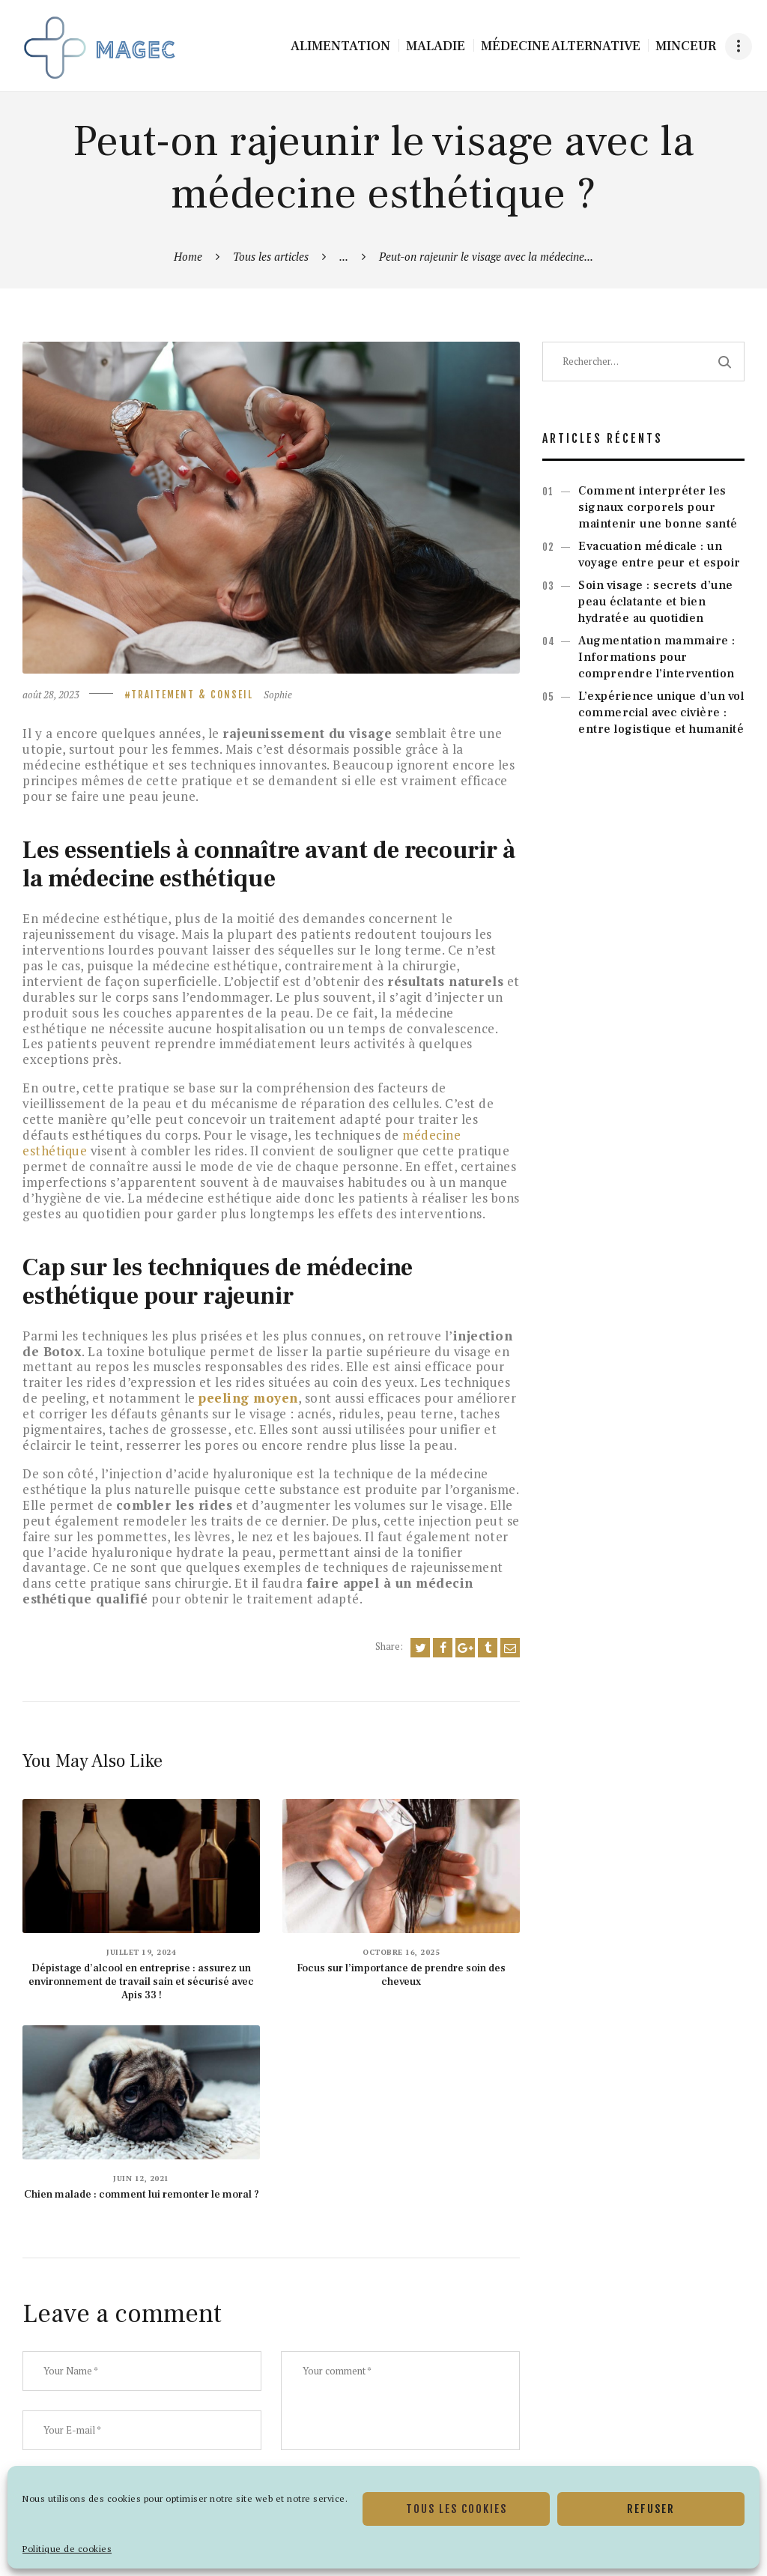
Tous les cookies (456, 2509)
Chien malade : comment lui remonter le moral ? (141, 2194)
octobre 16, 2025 (401, 1952)
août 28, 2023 (50, 694)
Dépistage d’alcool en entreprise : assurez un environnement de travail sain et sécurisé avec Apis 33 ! (141, 1982)
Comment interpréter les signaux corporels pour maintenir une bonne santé (658, 507)
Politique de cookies (67, 2548)
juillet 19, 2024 (141, 1952)
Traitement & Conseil (192, 695)
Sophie (278, 694)
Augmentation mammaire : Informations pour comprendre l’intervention (657, 657)
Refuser (651, 2509)
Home (188, 256)
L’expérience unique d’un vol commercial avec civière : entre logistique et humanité (661, 713)
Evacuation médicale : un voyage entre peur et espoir (659, 554)
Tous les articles (271, 256)
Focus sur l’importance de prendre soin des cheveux (401, 1975)
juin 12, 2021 (141, 2178)
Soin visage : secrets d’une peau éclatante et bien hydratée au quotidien (655, 602)
